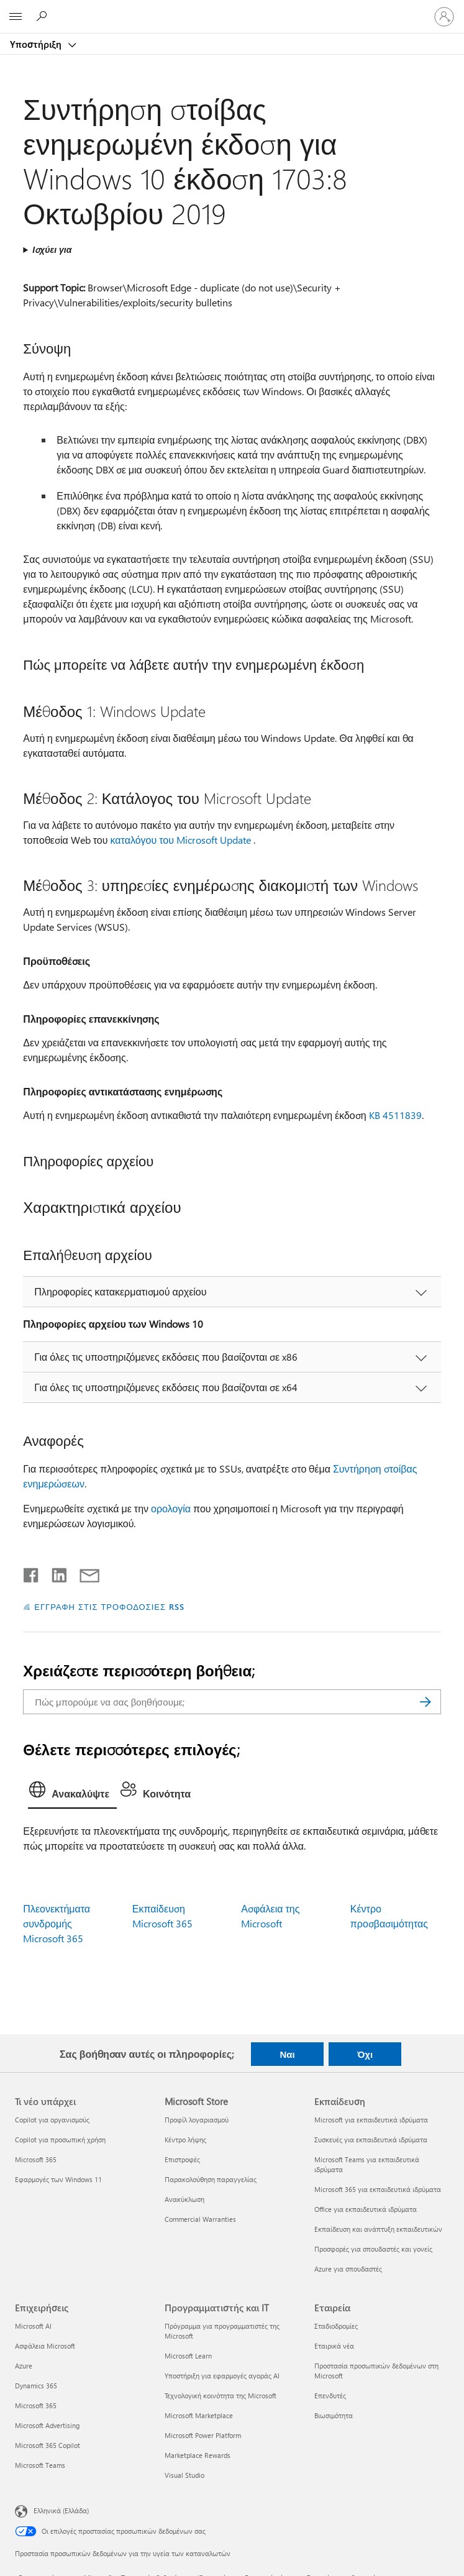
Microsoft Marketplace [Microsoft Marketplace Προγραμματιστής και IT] (199, 2415)
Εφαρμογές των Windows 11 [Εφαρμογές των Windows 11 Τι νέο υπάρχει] (58, 2179)
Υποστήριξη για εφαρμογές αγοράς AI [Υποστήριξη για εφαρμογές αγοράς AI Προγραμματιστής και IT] (222, 2375)
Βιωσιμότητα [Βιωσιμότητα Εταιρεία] (333, 2415)
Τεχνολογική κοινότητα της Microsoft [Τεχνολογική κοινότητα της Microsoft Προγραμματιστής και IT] (220, 2395)
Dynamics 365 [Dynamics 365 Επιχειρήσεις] (36, 2385)
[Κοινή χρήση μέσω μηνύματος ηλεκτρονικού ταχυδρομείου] (83, 1572)
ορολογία (171, 1508)
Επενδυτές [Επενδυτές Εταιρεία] (330, 2395)
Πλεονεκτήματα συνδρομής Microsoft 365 (56, 1923)
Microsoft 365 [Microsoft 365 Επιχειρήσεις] (36, 2405)
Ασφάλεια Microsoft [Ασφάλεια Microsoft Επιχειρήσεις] (45, 2345)
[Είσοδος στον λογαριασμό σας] (444, 17)
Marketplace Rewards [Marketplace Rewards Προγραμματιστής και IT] (197, 2455)
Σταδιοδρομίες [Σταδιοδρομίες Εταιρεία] (336, 2326)
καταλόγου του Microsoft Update (181, 839)
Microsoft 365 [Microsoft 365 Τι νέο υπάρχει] (36, 2159)
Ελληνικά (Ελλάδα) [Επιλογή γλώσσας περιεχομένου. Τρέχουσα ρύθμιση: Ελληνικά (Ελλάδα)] (61, 2510)
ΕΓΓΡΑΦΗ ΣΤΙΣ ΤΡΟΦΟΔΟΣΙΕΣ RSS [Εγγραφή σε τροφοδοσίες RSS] (109, 1606)
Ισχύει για (51, 249)
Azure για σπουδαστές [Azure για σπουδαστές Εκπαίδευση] (348, 2268)
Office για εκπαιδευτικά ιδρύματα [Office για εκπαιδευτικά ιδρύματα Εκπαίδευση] (365, 2209)
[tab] (72, 1792)
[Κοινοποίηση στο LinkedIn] (54, 1572)
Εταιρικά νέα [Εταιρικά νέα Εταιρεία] (334, 2345)
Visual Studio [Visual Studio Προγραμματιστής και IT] (184, 2475)
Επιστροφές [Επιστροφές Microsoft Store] (182, 2159)
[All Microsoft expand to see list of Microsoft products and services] (15, 17)
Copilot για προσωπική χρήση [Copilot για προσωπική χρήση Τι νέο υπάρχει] (60, 2139)
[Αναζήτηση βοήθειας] (43, 16)
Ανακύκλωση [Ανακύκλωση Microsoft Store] (184, 2199)
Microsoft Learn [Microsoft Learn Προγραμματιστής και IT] (188, 2355)
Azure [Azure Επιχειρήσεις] (23, 2365)
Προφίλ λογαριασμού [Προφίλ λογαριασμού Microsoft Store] (197, 2119)
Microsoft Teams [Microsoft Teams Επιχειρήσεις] (40, 2465)
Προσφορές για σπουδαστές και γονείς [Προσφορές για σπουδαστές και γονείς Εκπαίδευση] (373, 2249)
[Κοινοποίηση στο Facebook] (31, 1572)
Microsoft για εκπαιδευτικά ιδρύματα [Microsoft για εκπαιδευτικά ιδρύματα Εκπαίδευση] (371, 2119)
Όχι (365, 2054)
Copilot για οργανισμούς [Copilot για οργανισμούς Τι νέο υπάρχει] (52, 2119)
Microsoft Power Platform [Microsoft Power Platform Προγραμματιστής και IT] (203, 2435)
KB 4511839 (395, 1114)
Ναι (287, 2054)
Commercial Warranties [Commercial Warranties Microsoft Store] (200, 2219)
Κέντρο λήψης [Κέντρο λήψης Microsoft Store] (185, 2139)
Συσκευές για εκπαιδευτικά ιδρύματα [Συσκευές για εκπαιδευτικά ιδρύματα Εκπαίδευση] (370, 2139)
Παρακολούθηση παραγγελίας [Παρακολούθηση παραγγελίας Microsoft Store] (211, 2179)
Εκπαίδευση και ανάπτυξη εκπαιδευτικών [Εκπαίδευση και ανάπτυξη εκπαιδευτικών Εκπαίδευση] (378, 2229)
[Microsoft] (232, 9)
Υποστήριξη (37, 44)
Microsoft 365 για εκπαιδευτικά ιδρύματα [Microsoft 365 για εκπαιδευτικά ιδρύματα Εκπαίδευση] (377, 2189)
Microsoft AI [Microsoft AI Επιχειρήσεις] (33, 2326)
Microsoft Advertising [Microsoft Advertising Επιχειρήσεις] (47, 2425)
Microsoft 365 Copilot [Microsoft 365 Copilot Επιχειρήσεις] (47, 2445)
